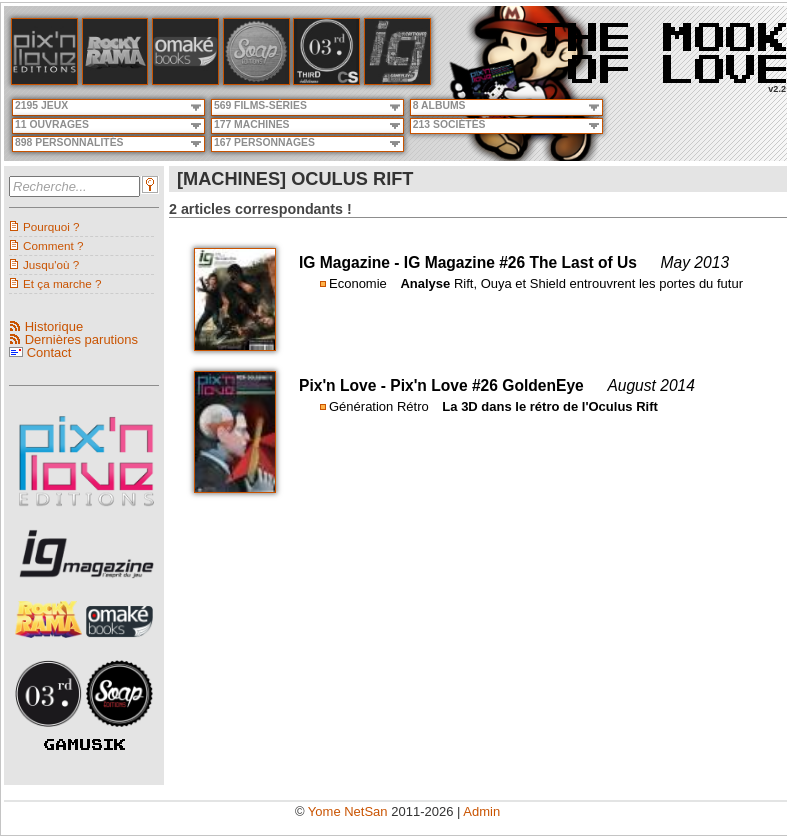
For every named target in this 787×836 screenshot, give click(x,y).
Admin (481, 811)
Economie (358, 283)
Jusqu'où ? (51, 264)
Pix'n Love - (344, 385)
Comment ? (53, 245)
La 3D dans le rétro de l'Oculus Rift (549, 406)
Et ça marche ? (62, 283)
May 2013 (695, 262)
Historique (54, 326)
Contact (49, 352)
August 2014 (651, 385)
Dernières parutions (81, 339)
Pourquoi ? (51, 226)
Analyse (425, 283)
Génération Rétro (379, 406)
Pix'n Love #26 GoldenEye (487, 385)
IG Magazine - (351, 262)
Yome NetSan (348, 811)
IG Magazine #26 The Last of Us (520, 262)
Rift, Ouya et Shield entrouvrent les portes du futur (598, 283)
